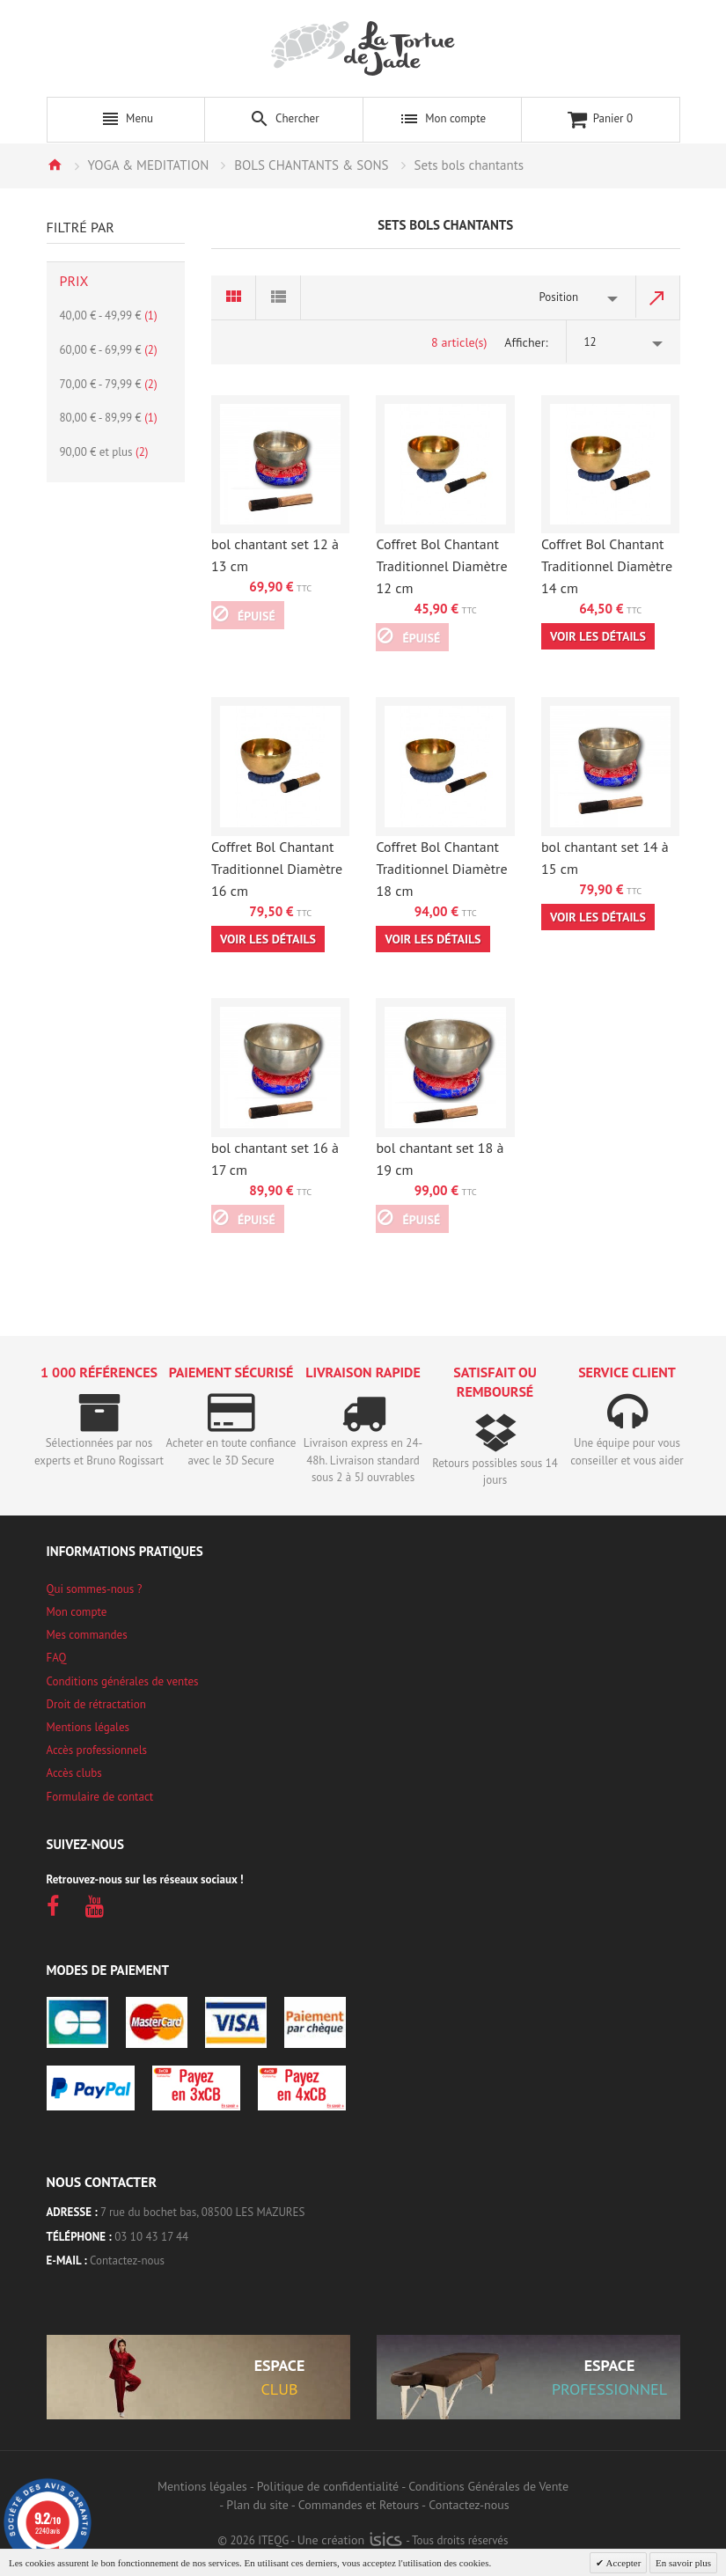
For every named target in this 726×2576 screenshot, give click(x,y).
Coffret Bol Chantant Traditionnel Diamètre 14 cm (606, 566)
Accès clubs (74, 1772)
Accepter (622, 2563)
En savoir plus (683, 2563)
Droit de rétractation (96, 1704)
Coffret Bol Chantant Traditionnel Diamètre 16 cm (276, 868)
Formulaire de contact (100, 1796)
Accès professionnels (97, 1750)
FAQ (57, 1657)
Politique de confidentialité (328, 2486)
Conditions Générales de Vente (488, 2486)
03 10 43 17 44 (151, 2236)
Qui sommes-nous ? (95, 1589)
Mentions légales (88, 1727)
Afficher (524, 342)
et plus (104, 451)
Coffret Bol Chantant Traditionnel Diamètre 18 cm (441, 868)
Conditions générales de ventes (123, 1681)
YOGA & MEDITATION (148, 165)
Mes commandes (87, 1634)
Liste (278, 297)
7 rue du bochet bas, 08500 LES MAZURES (202, 2212)
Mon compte (77, 1611)
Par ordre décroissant (658, 297)
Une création (349, 2540)
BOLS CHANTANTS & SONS (311, 165)
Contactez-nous (127, 2260)
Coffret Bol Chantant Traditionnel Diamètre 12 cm (441, 566)
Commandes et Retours (358, 2505)
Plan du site (257, 2505)
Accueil (54, 164)
